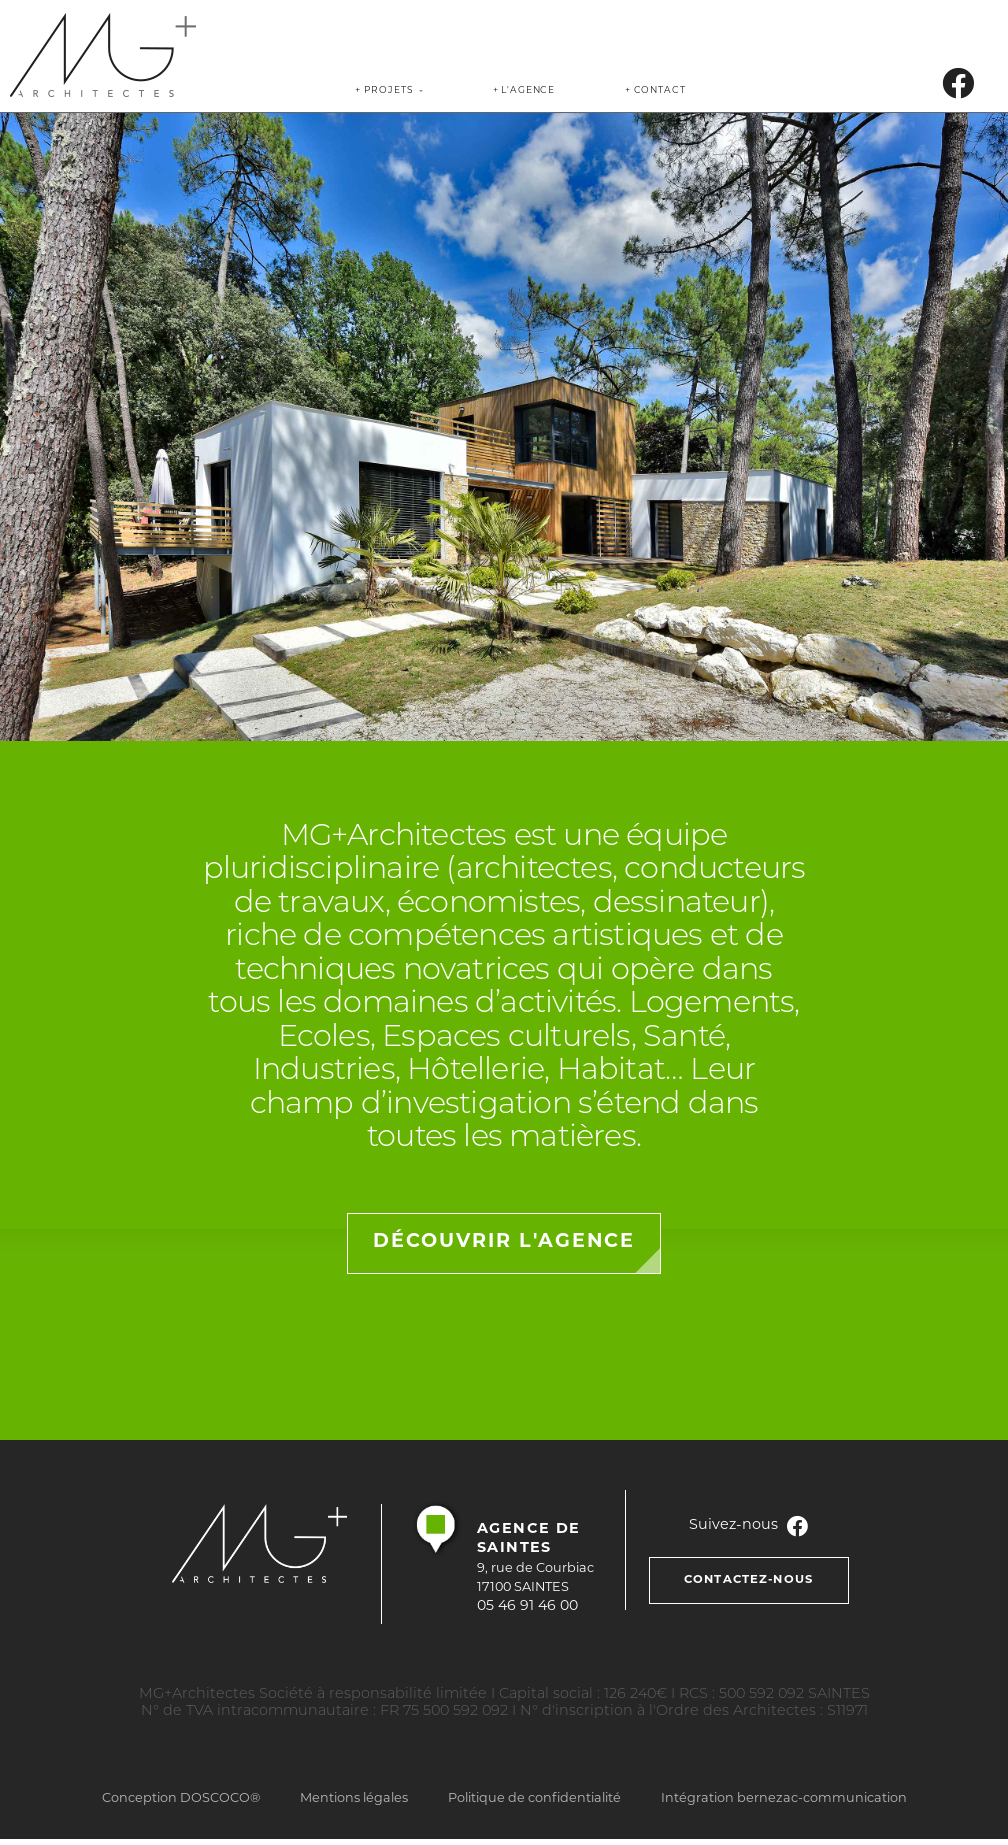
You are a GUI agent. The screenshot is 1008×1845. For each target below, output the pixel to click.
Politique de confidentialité (534, 1798)
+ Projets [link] (384, 90)
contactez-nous (748, 1580)
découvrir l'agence (504, 1242)
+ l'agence (524, 90)
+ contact (655, 90)
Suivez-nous (749, 1525)
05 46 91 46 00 (527, 1606)
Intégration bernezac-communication (784, 1798)
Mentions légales (354, 1798)
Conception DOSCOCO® (181, 1798)
